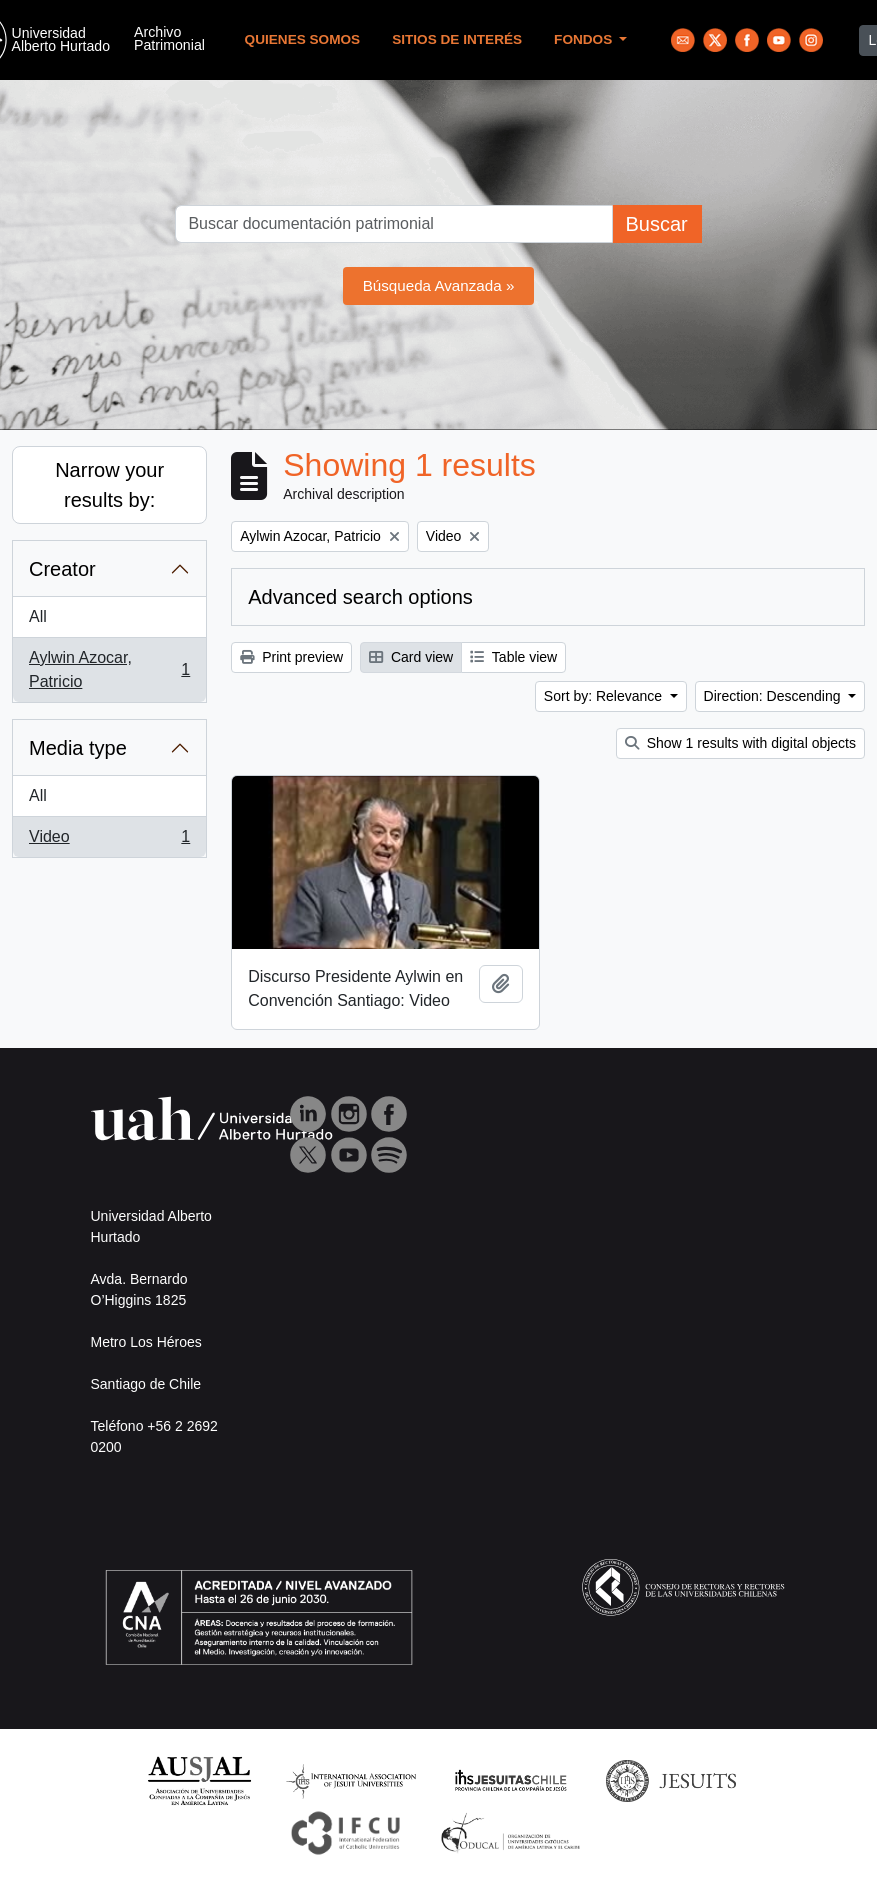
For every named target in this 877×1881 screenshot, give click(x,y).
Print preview (291, 657)
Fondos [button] (585, 39)
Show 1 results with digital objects (740, 743)
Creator (62, 569)
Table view (513, 657)
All (38, 616)
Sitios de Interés (457, 39)
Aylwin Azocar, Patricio (109, 669)
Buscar (656, 224)
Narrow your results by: (109, 485)
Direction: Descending (774, 696)
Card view (411, 657)
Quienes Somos (303, 39)
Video (109, 841)
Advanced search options (360, 597)
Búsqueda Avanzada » (439, 285)
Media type (78, 748)
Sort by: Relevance (605, 696)
